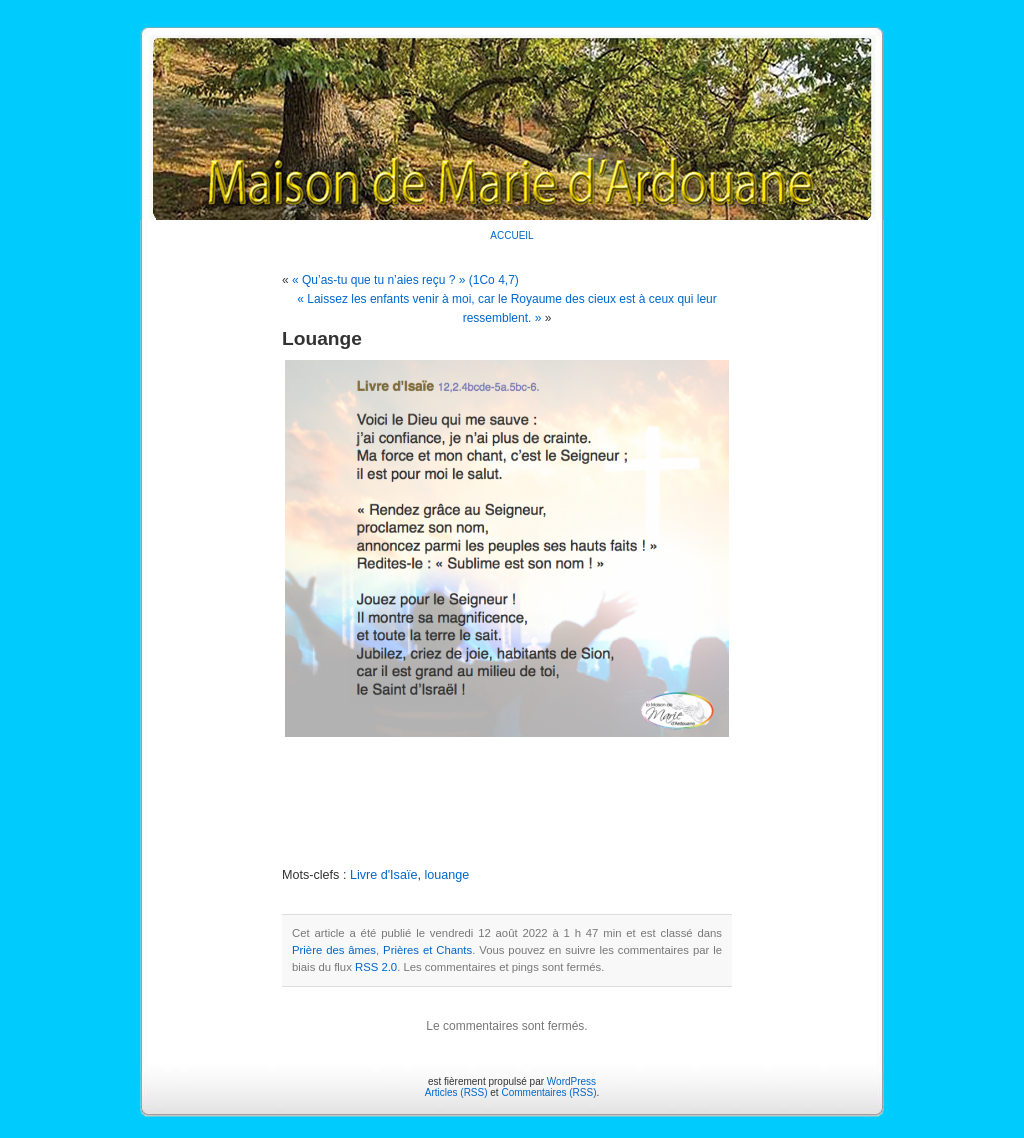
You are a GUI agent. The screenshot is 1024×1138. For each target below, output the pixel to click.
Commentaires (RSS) (548, 1092)
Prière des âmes (334, 950)
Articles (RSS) (456, 1092)
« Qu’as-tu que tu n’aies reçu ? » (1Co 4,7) (405, 280)
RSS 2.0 (376, 967)
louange (446, 875)
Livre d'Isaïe (384, 875)
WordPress (571, 1081)
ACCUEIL (511, 235)
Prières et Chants (427, 950)
